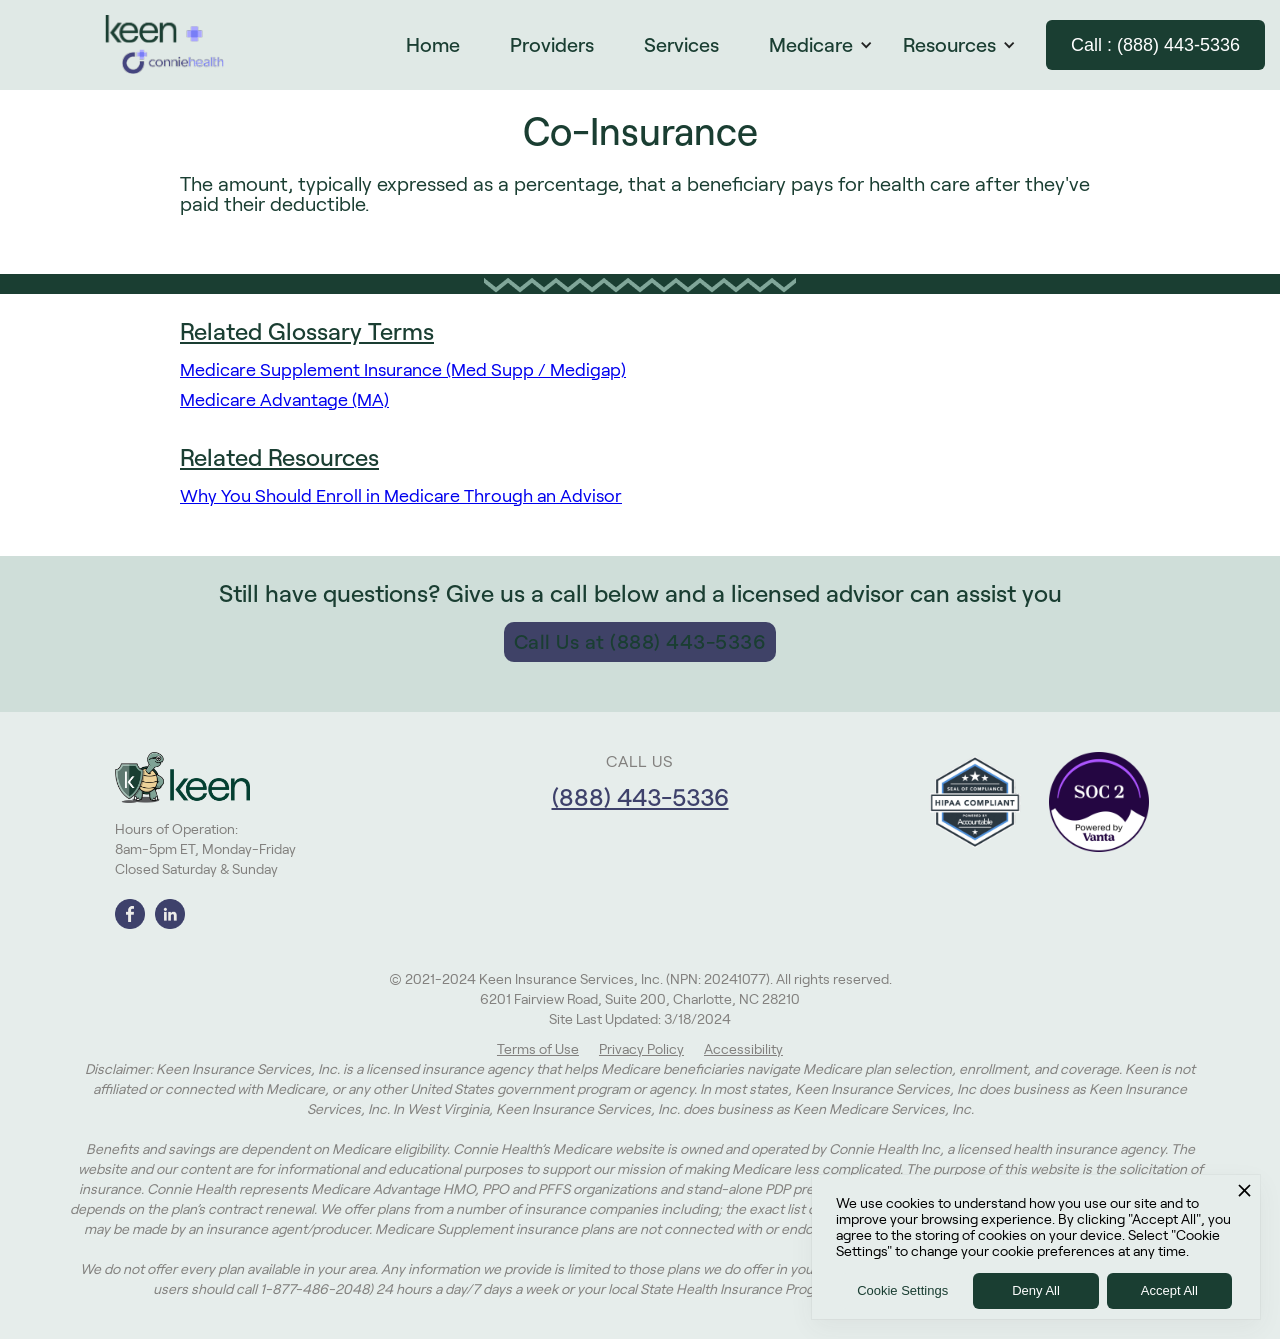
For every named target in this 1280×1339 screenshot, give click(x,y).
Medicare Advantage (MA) (284, 400)
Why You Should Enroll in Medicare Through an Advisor (401, 496)
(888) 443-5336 (640, 797)
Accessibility (743, 1049)
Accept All (1169, 1290)
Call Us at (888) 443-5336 (640, 642)
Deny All (1036, 1290)
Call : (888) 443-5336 (1155, 45)
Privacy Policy (641, 1049)
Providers (552, 45)
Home (433, 45)
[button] (831, 45)
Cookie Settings (902, 1290)
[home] (165, 45)
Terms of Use (538, 1049)
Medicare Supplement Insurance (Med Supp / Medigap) (403, 370)
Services (681, 45)
